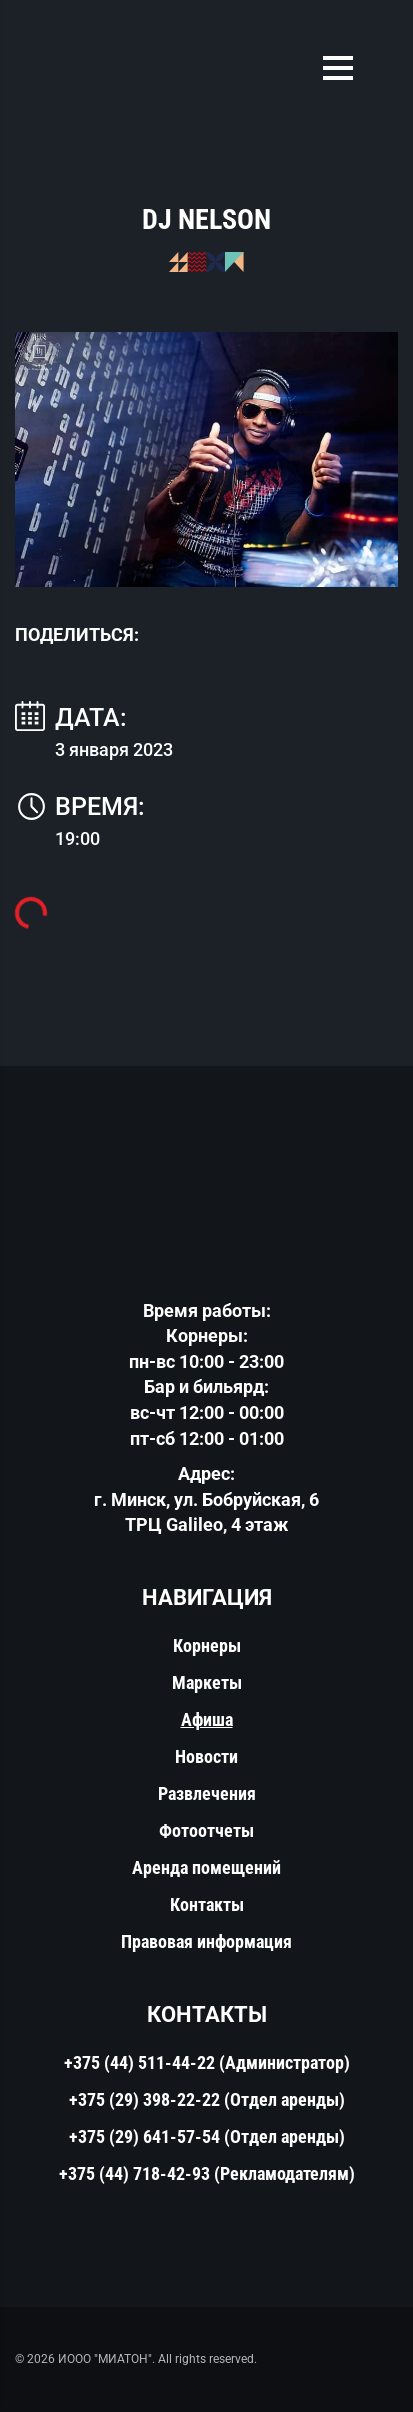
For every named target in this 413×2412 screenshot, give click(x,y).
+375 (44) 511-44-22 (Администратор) (207, 2062)
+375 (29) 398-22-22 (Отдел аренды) (207, 2099)
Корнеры (207, 1645)
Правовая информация (206, 1941)
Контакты (207, 1904)
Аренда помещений (206, 1867)
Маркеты (207, 1682)
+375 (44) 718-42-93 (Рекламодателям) (207, 2173)
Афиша (207, 1719)
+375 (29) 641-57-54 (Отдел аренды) (207, 2136)
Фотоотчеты (206, 1830)
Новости (206, 1756)
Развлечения (207, 1793)
